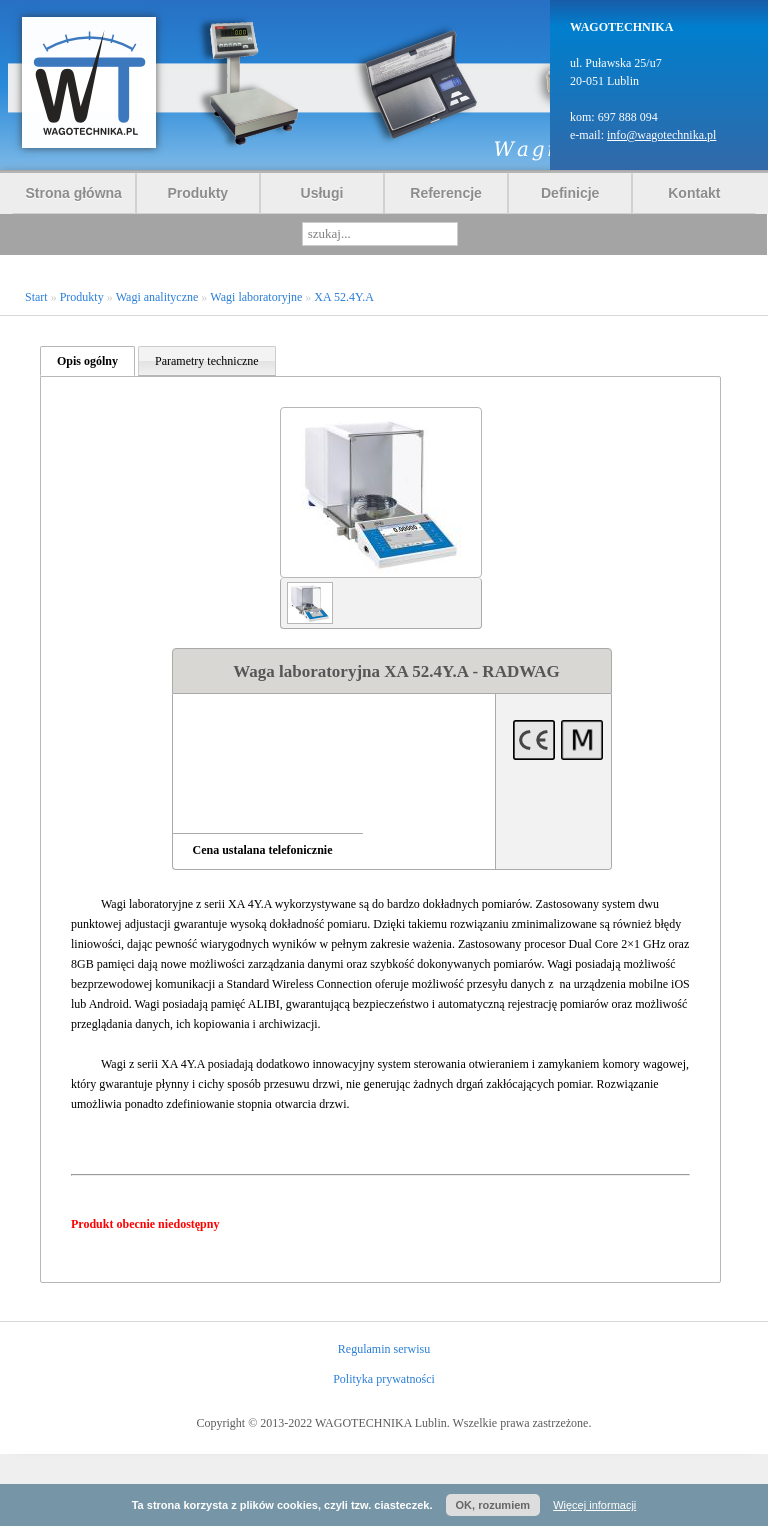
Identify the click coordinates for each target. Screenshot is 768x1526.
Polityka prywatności (384, 1379)
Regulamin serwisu (384, 1349)
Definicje (570, 193)
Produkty (197, 193)
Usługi (322, 193)
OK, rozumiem (493, 1505)
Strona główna (73, 193)
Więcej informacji (594, 1505)
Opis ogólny (87, 361)
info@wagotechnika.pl (661, 135)
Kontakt (694, 193)
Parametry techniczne (207, 361)
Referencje (446, 193)
